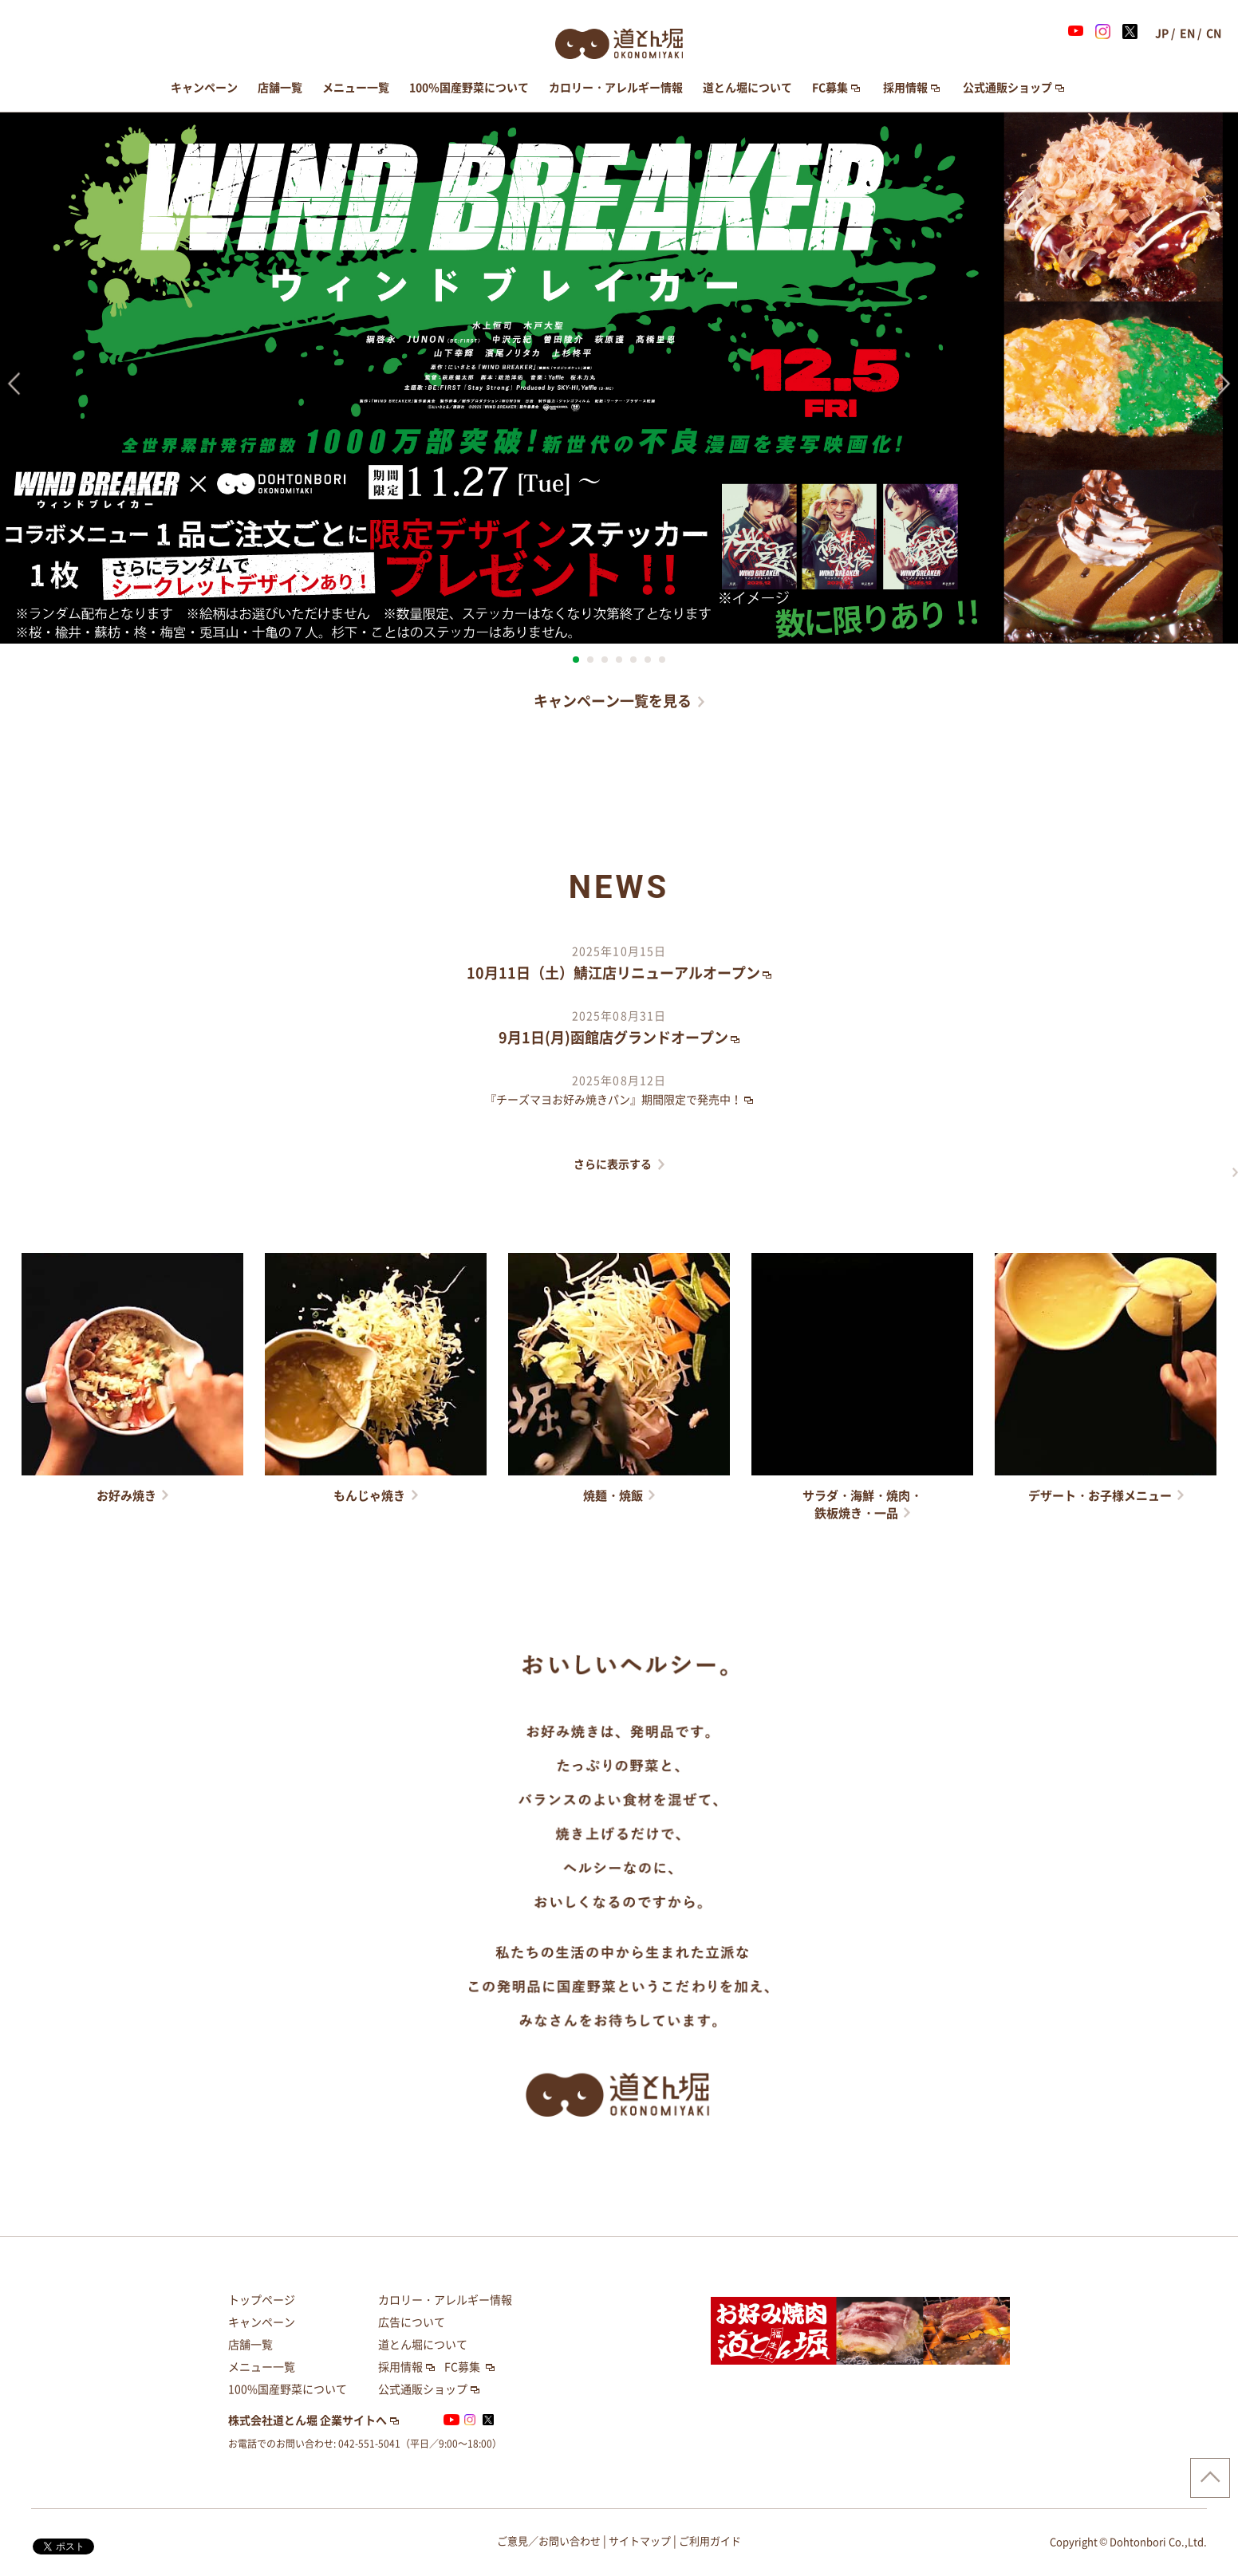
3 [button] (604, 659)
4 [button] (619, 659)
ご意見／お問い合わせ (549, 2541)
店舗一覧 (280, 87)
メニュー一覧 (355, 87)
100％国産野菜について (469, 87)
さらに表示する (613, 1164)
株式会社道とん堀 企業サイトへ (307, 2420)
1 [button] (576, 659)
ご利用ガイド (710, 2541)
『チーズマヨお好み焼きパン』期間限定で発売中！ (613, 1099)
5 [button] (633, 659)
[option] (619, 378)
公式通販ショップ (1007, 87)
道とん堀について (747, 87)
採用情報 (905, 87)
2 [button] (590, 659)
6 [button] (648, 659)
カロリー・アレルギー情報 (616, 87)
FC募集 (830, 87)
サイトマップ (640, 2541)
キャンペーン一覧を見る (613, 701)
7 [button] (662, 659)
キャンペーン (204, 87)
